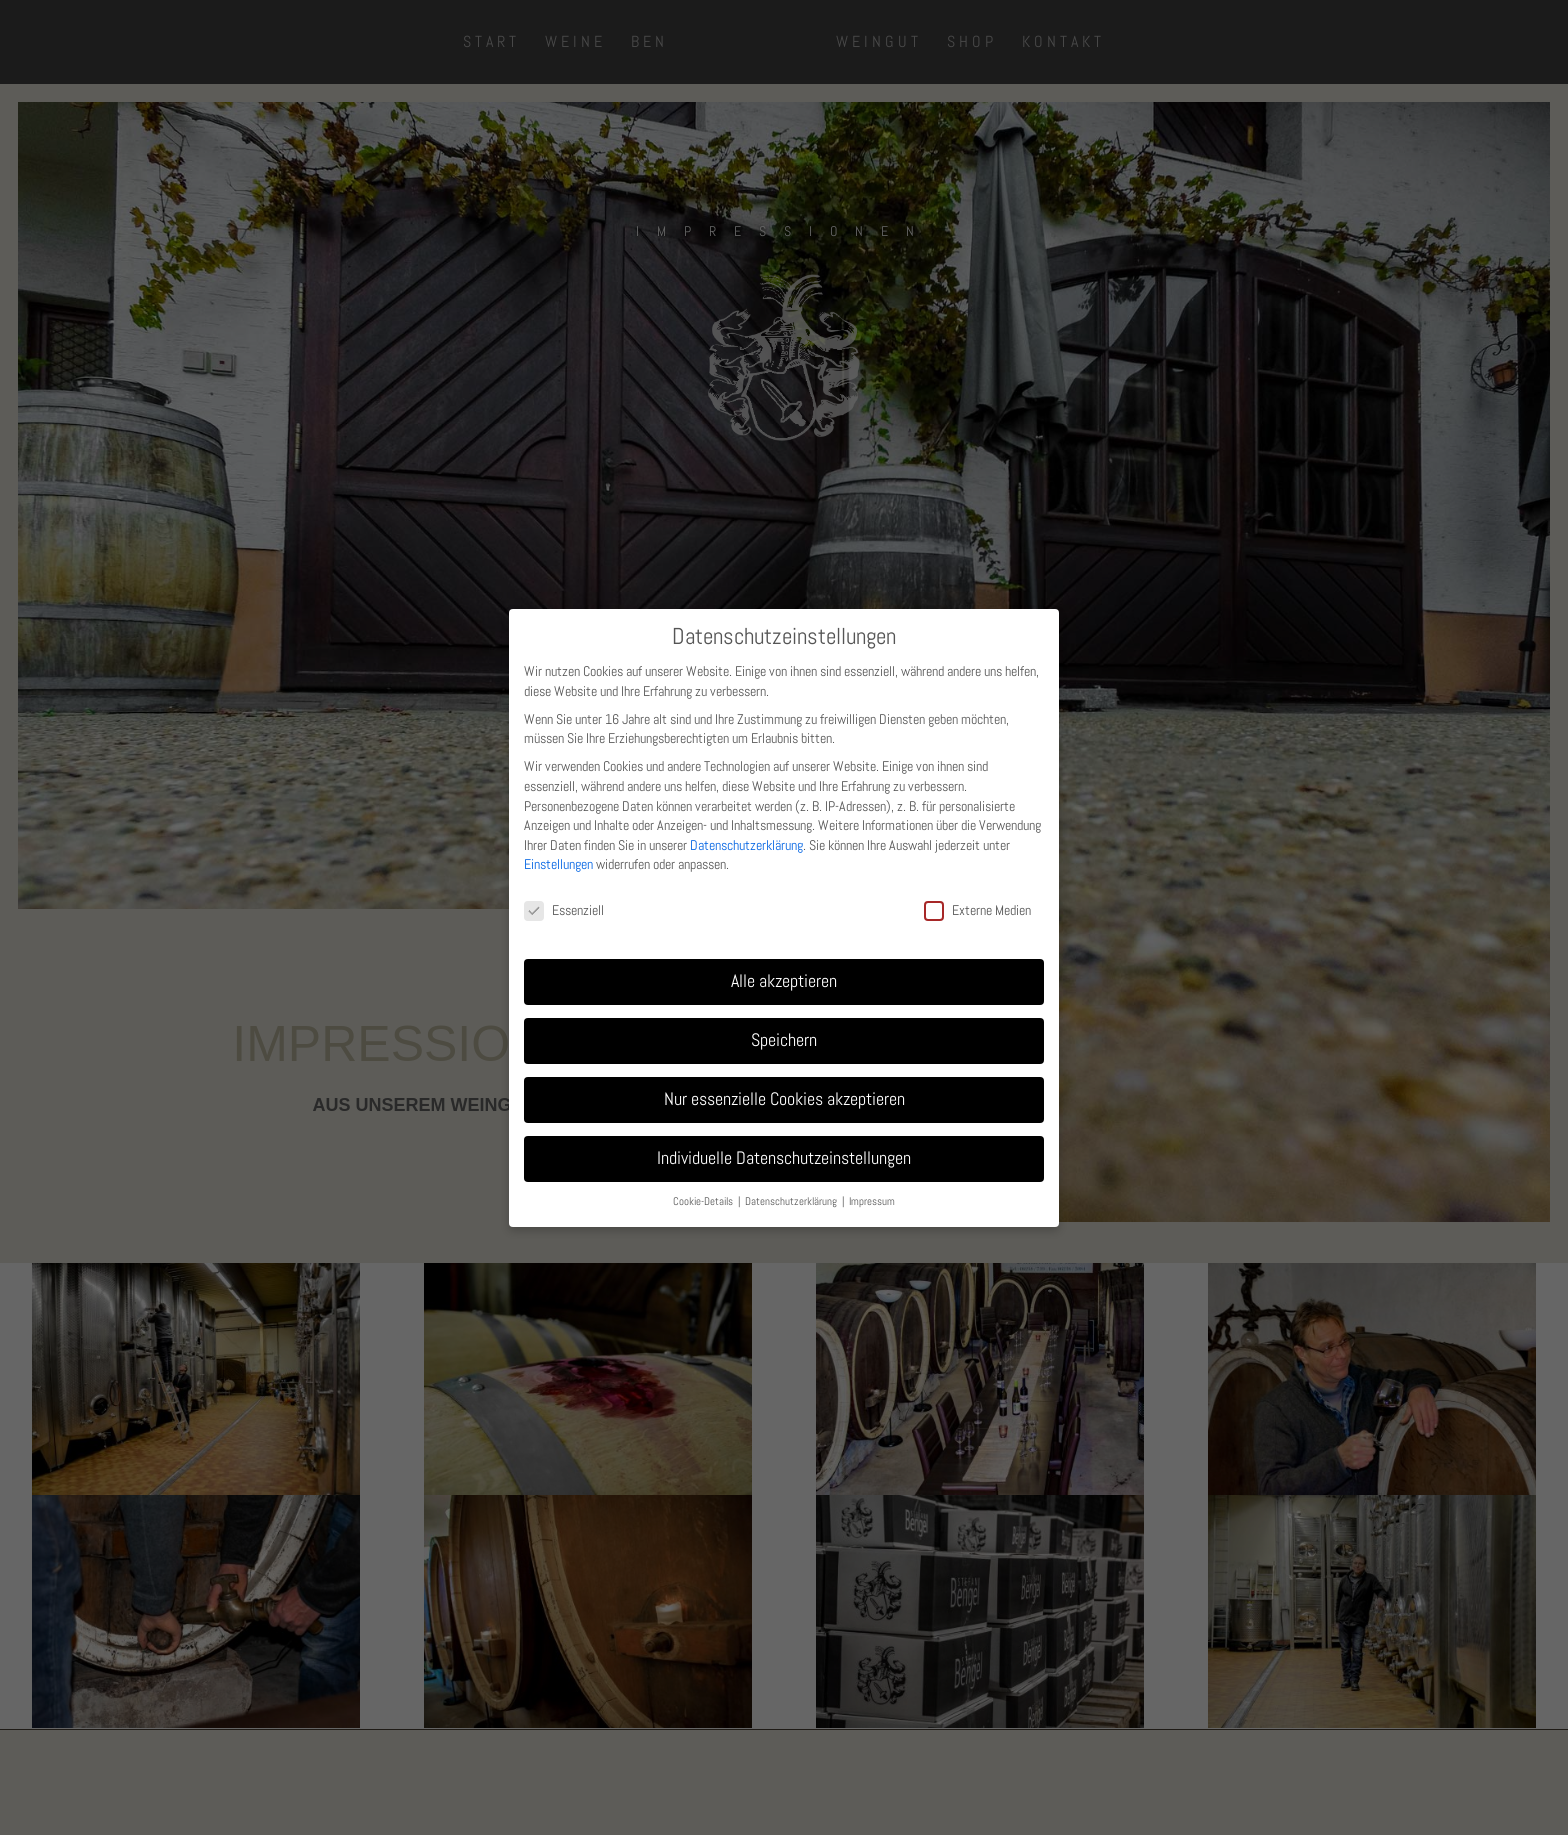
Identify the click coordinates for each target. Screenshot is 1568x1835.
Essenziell (564, 910)
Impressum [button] (872, 1201)
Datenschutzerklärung (746, 845)
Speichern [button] (784, 1040)
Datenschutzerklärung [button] (792, 1201)
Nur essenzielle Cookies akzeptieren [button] (784, 1099)
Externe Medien (977, 910)
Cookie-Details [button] (704, 1201)
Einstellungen (558, 864)
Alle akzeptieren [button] (784, 981)
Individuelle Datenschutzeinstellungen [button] (784, 1158)
